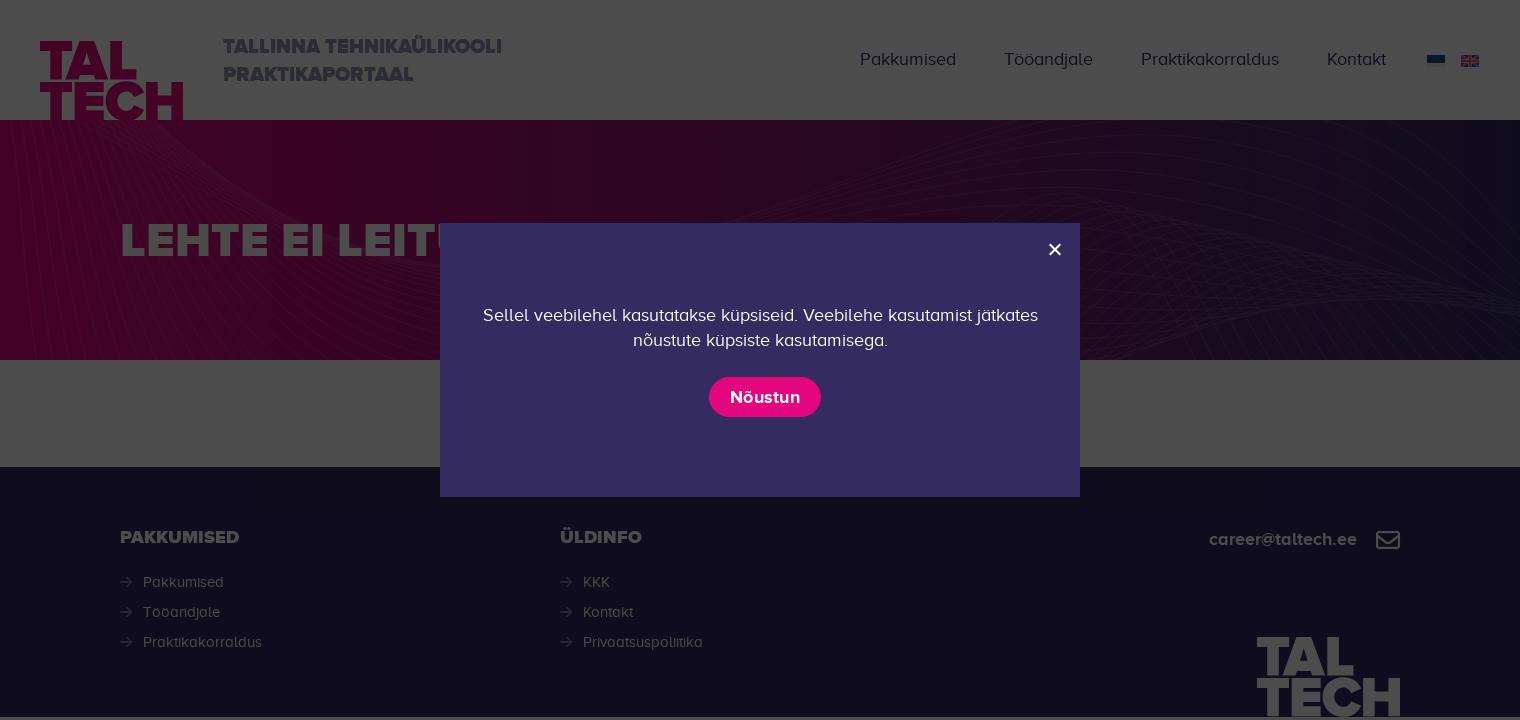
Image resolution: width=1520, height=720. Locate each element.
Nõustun (765, 397)
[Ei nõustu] (1054, 249)
